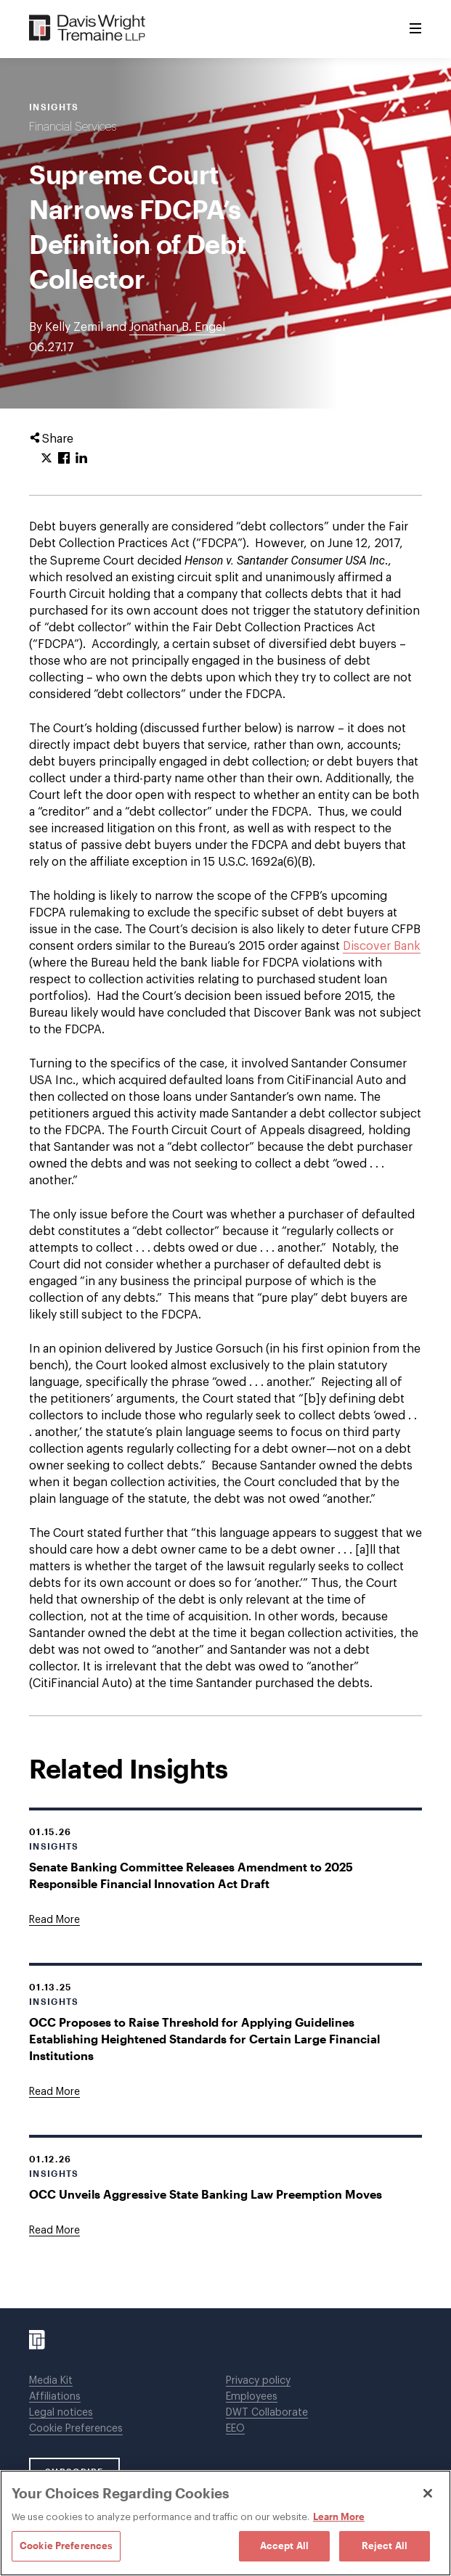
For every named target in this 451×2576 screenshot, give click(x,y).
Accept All (284, 2545)
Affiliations (55, 2397)
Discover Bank (381, 946)
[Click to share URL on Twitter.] (46, 458)
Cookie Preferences (76, 2429)
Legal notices (61, 2413)
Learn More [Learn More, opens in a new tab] (339, 2516)
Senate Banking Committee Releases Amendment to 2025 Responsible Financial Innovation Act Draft (191, 1875)
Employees (251, 2397)
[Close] (428, 2493)
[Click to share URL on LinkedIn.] (81, 458)
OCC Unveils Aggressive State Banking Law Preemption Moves (205, 2194)
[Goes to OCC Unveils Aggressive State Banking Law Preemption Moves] (54, 2231)
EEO (235, 2429)
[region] (225, 2523)
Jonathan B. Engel (177, 327)
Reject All (384, 2545)
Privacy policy (258, 2381)
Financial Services (72, 127)
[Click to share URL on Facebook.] (64, 458)
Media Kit (51, 2381)
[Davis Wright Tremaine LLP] (87, 29)
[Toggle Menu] (415, 29)
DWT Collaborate (267, 2413)
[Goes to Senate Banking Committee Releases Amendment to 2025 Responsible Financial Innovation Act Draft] (54, 1920)
